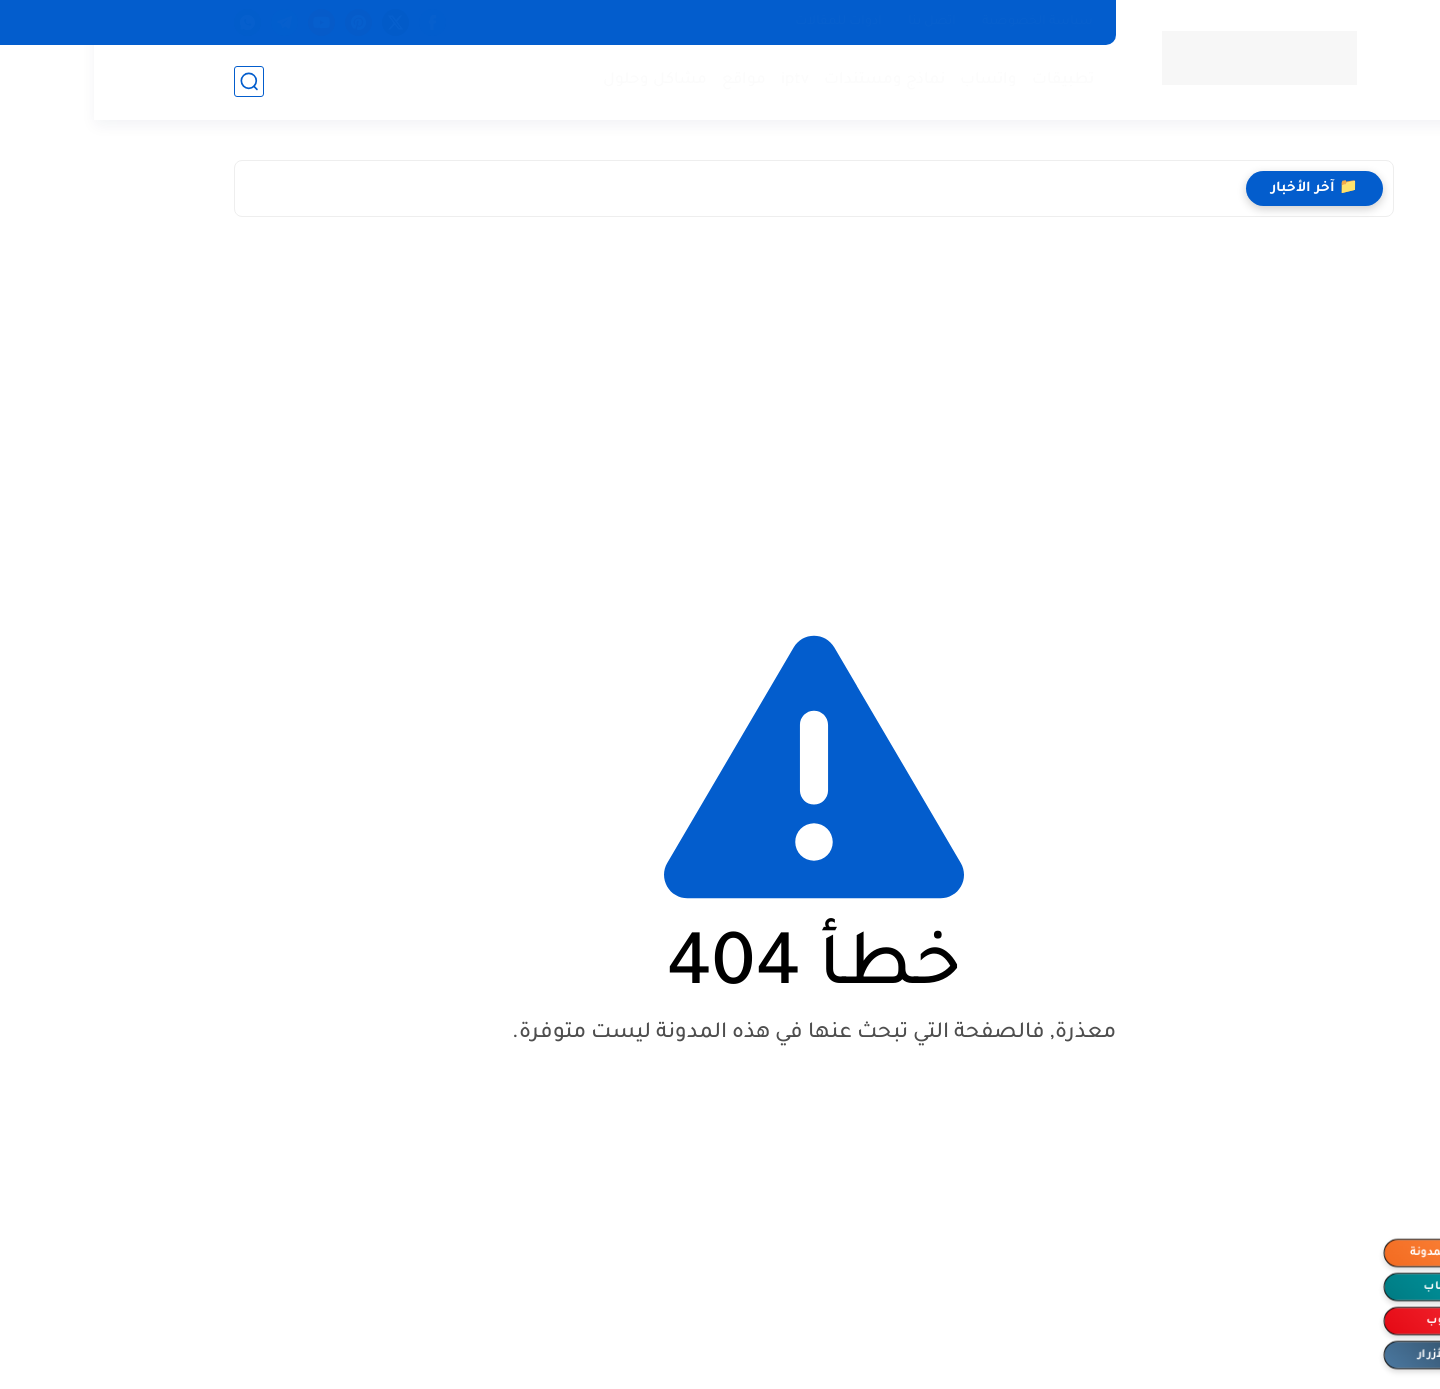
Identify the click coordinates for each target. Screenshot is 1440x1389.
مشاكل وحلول (561, 80)
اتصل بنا (838, 22)
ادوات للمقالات (744, 22)
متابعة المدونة (1355, 1253)
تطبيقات (969, 80)
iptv (701, 80)
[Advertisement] (720, 407)
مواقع (650, 80)
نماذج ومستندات (790, 80)
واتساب (894, 80)
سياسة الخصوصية (943, 22)
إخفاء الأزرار (1355, 1355)
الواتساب (1355, 1287)
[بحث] (155, 81)
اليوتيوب (1354, 1321)
